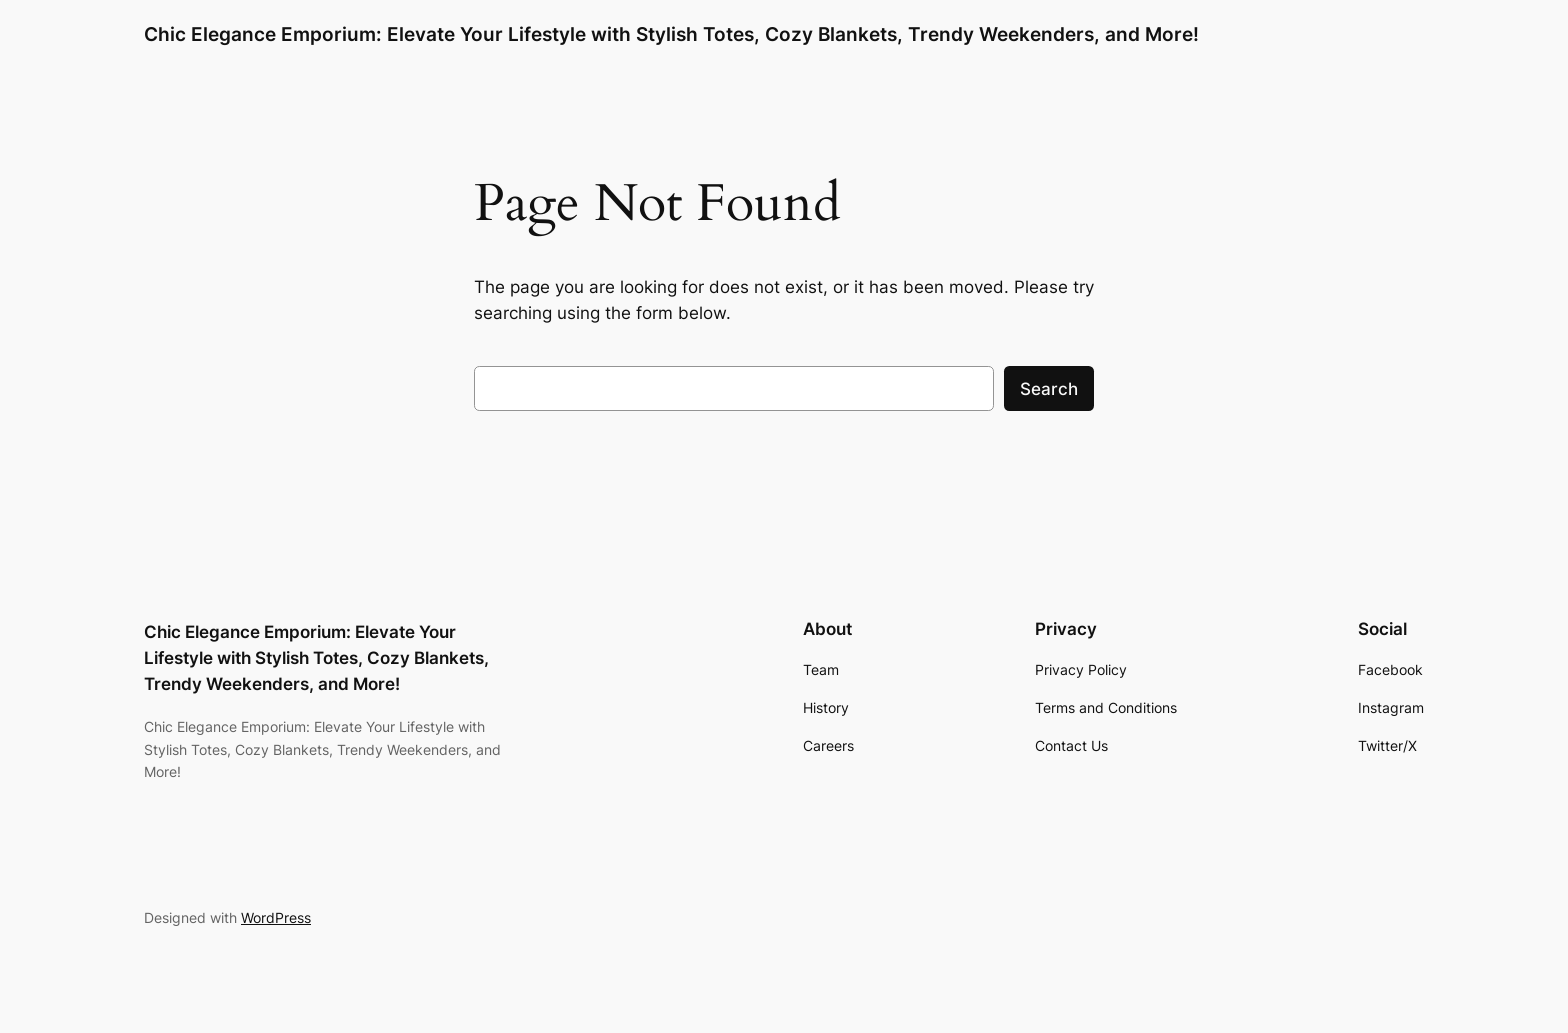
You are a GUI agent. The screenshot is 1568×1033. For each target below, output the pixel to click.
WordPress (276, 917)
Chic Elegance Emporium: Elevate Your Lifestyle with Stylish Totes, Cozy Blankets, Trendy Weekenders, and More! (671, 34)
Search (1049, 389)
